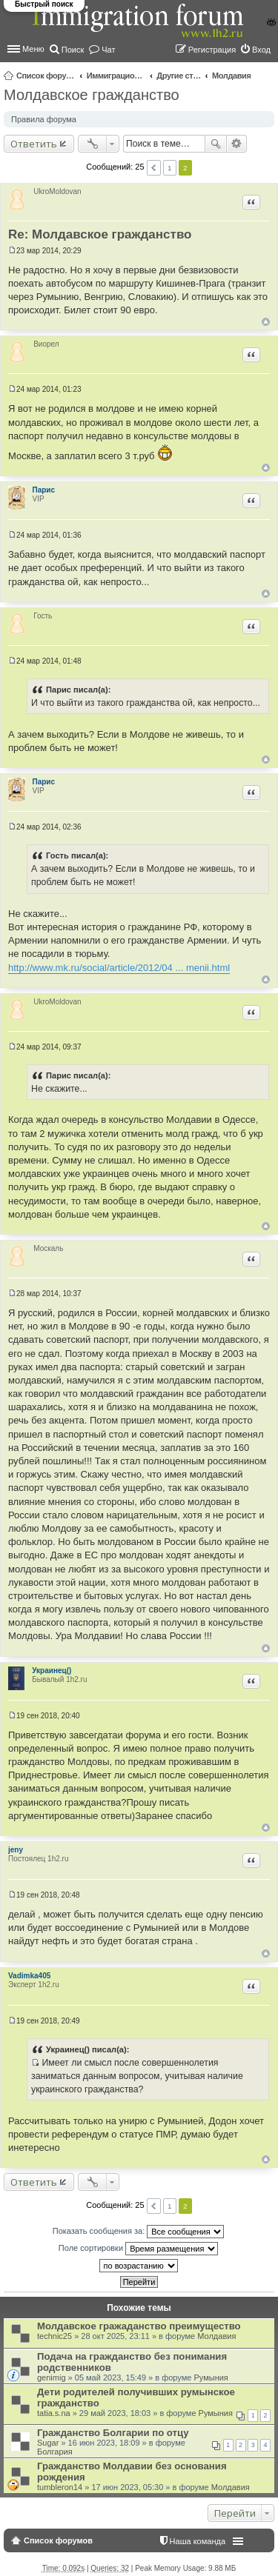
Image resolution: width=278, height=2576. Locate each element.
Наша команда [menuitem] (197, 2541)
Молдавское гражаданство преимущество (139, 2326)
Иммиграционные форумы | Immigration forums (116, 75)
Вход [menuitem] (261, 49)
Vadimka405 (29, 1976)
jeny (15, 1850)
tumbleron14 (59, 2487)
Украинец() (51, 1670)
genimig (51, 2377)
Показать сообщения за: (139, 2231)
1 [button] (170, 168)
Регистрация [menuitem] (212, 49)
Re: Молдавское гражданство (100, 234)
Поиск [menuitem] (73, 49)
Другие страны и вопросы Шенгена (178, 75)
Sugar (48, 2442)
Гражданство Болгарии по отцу (112, 2432)
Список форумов (46, 75)
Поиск (216, 144)
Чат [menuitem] (108, 49)
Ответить (33, 143)
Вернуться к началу (266, 322)
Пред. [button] (154, 168)
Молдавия (231, 75)
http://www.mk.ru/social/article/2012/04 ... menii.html (119, 967)
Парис (44, 490)
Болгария (55, 2451)
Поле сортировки (138, 2248)
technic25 (54, 2336)
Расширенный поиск (237, 144)
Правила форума (43, 119)
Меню (33, 48)
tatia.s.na (53, 2413)
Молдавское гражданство (91, 95)
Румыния (210, 2377)
